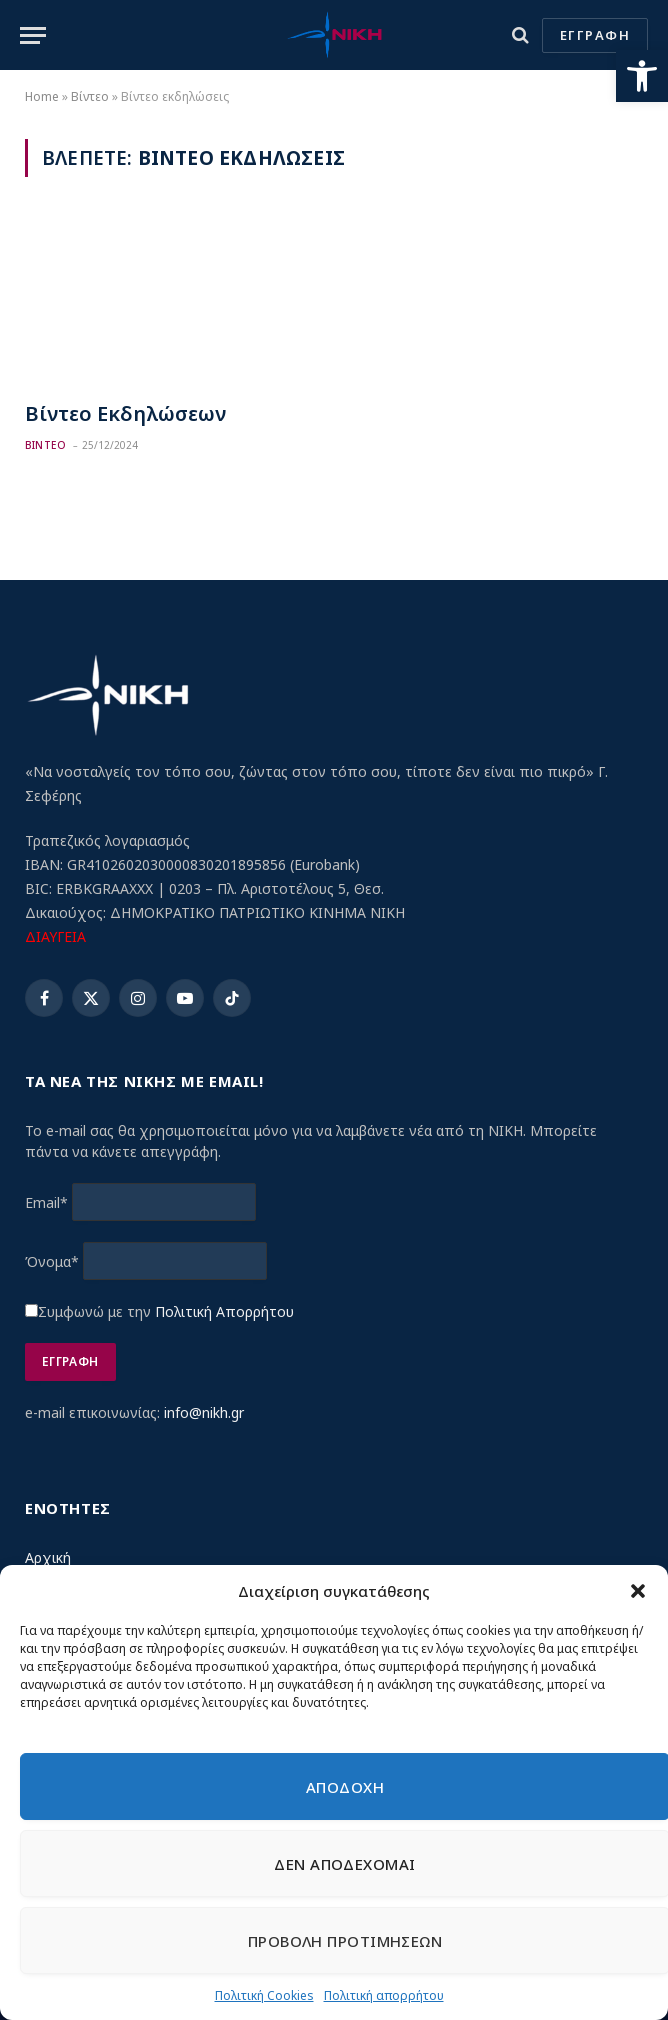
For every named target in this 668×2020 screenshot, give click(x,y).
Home (42, 96)
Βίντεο (90, 96)
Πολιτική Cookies (264, 1995)
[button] (642, 76)
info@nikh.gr (204, 1412)
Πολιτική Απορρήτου (224, 1311)
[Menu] (33, 35)
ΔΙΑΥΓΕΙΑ (55, 936)
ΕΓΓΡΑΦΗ (595, 35)
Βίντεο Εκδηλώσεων (125, 413)
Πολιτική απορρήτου (384, 1995)
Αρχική (48, 1557)
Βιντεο (45, 445)
